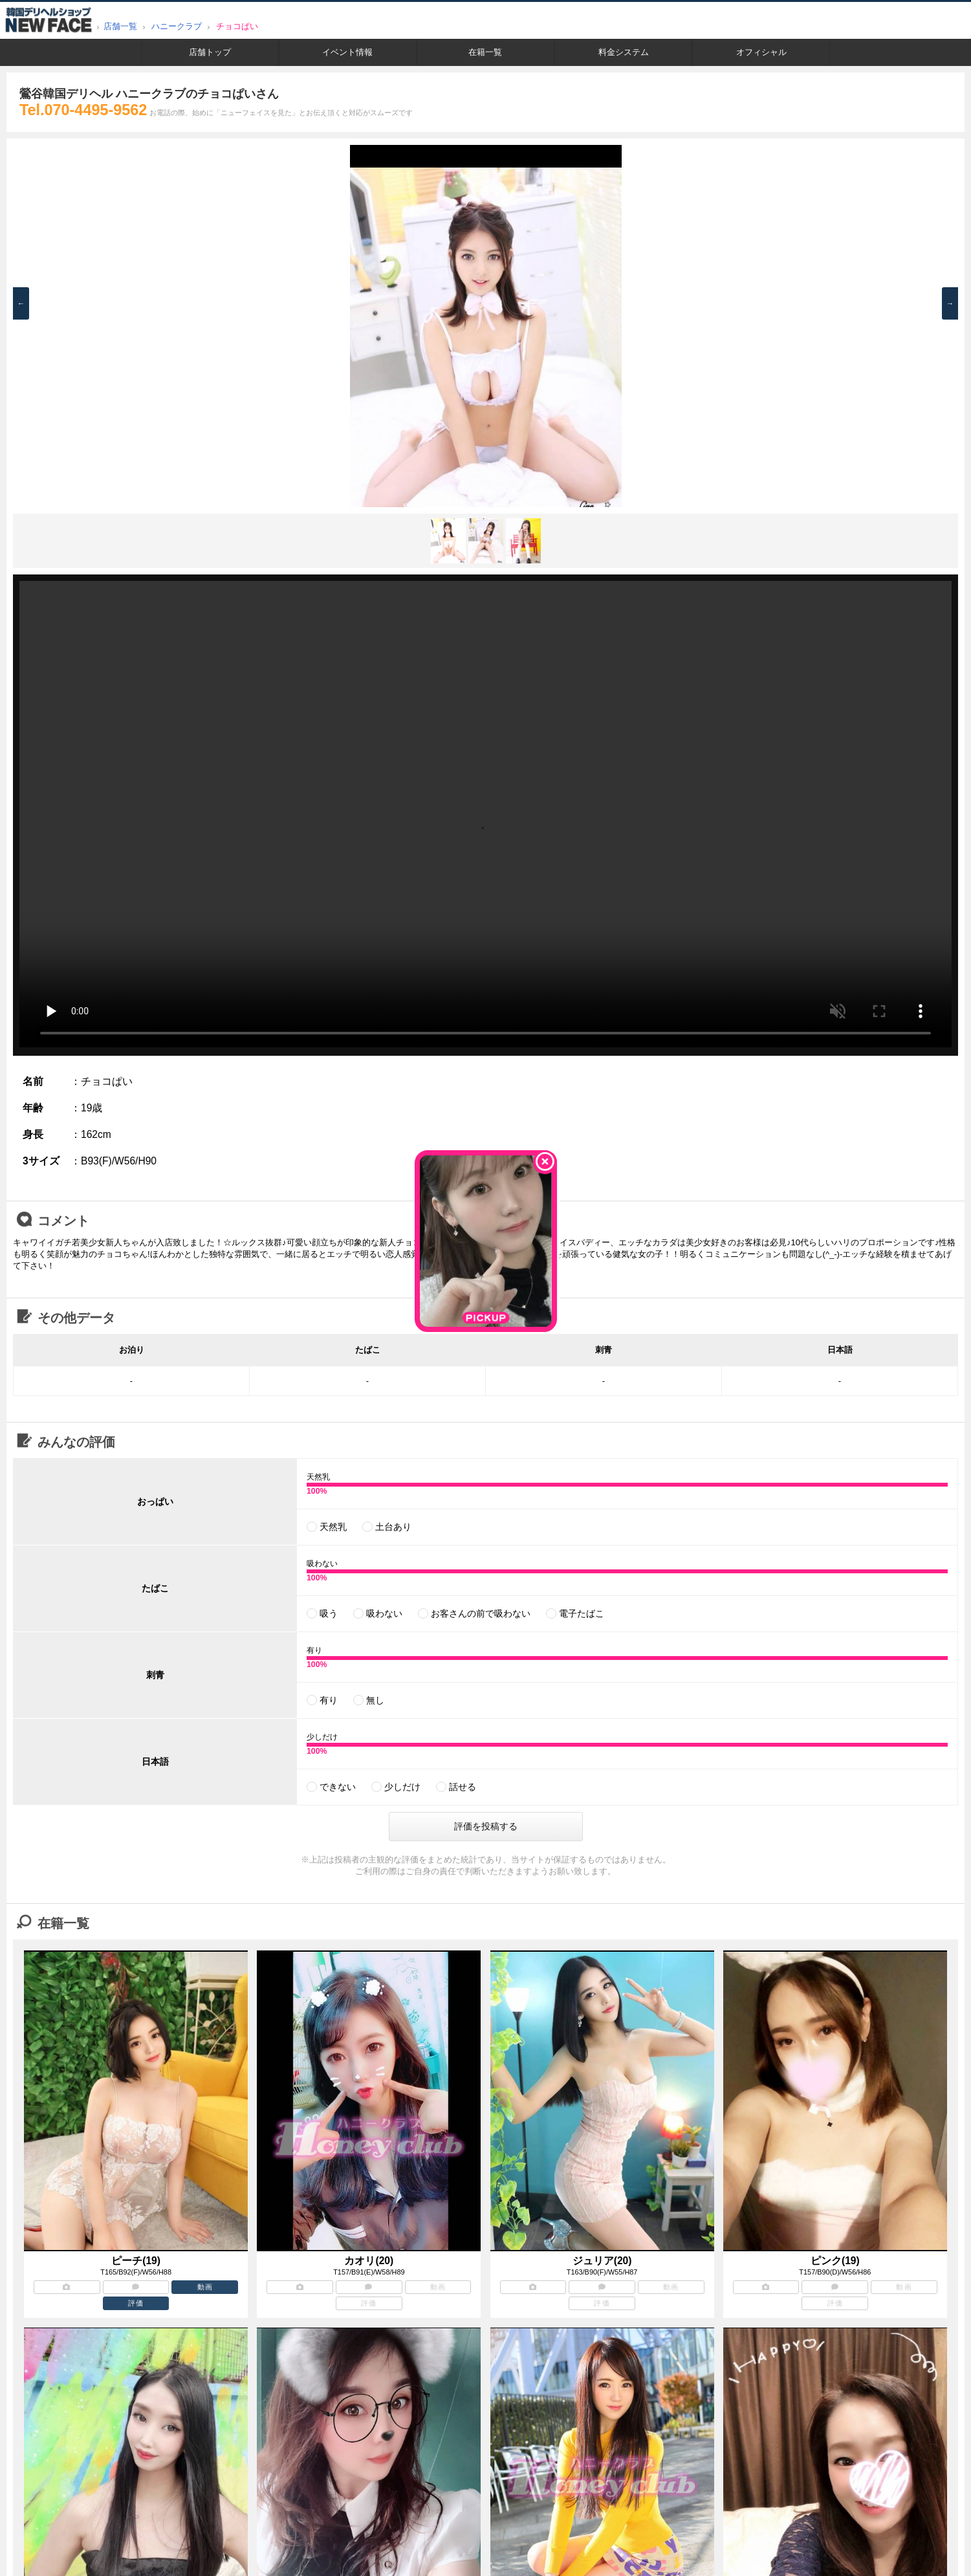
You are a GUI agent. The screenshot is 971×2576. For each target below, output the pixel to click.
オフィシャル (761, 52)
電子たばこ (581, 1613)
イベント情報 (347, 52)
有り (329, 1700)
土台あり (393, 1527)
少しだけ (402, 1787)
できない (338, 1787)
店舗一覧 (120, 26)
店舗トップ (210, 52)
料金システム (623, 52)
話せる (462, 1787)
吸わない (384, 1613)
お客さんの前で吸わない (480, 1613)
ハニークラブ (176, 26)
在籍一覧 (485, 52)
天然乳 (333, 1527)
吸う (329, 1613)
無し (375, 1700)
